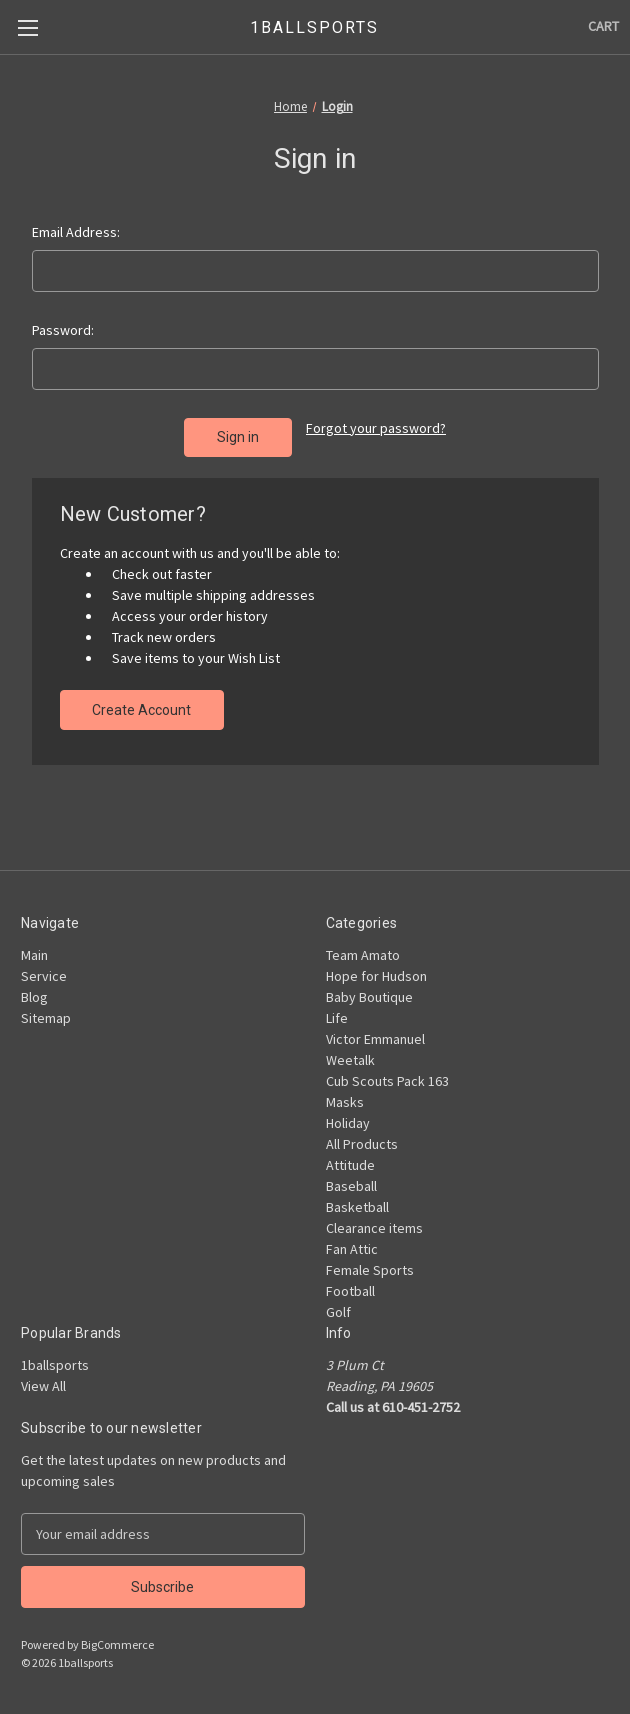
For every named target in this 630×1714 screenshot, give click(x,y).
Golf (338, 1312)
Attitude (350, 1165)
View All (43, 1386)
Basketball (357, 1207)
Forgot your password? (376, 428)
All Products (362, 1144)
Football (350, 1291)
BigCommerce (117, 1644)
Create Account (141, 710)
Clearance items (374, 1228)
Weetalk (350, 1060)
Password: (63, 330)
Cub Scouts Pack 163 (387, 1081)
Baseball (351, 1186)
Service (44, 976)
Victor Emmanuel (375, 1039)
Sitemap (46, 1018)
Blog (34, 997)
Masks (345, 1102)
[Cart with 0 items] (603, 26)
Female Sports (370, 1270)
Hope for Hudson (376, 976)
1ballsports (55, 1365)
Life (337, 1018)
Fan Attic (352, 1249)
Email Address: (76, 232)
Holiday (348, 1123)
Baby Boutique (369, 997)
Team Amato (363, 955)
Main (34, 955)
